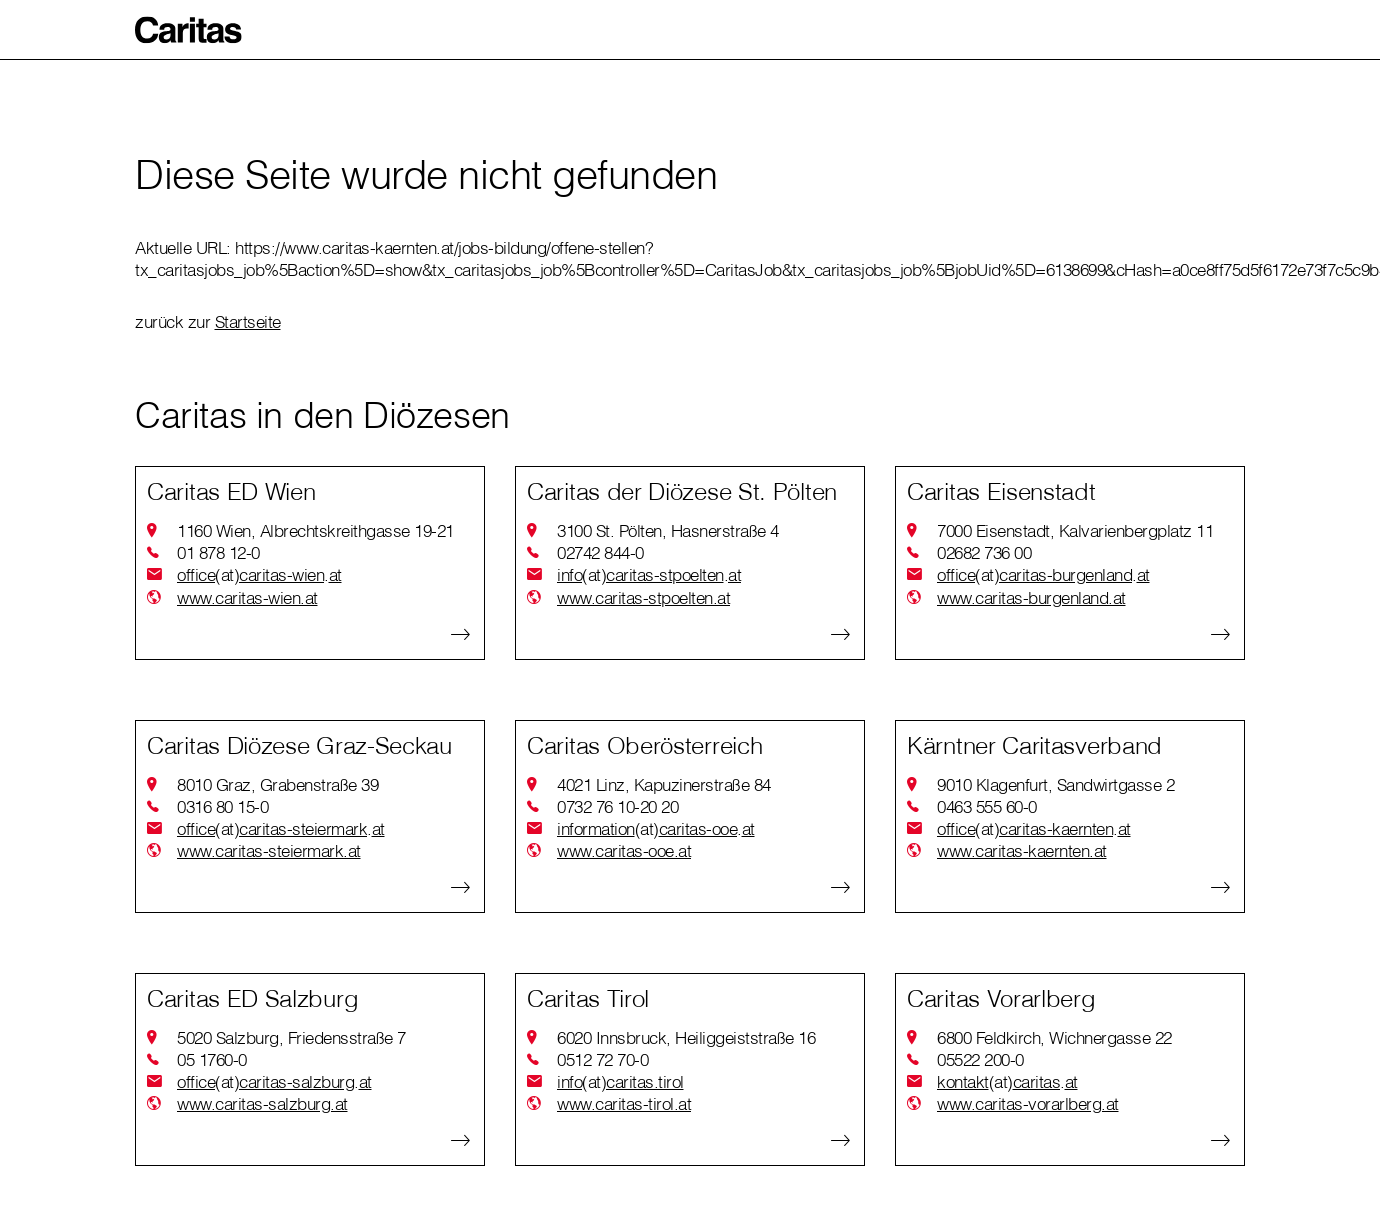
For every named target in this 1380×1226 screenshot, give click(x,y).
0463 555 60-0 (987, 806)
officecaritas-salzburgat (274, 1082)
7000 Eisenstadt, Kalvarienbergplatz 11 (1075, 530)
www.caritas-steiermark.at (269, 850)
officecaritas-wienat (259, 575)
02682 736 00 (984, 552)
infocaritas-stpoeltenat (649, 575)
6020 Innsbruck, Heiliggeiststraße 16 (686, 1037)
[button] (189, 30)
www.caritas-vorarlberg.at (1028, 1103)
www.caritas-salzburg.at (262, 1103)
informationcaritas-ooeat (656, 829)
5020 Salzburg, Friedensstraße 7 (291, 1037)
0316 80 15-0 (222, 806)
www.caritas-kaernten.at (1022, 850)
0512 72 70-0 (602, 1059)
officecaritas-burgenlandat (1043, 575)
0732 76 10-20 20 (617, 806)
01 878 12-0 (218, 552)
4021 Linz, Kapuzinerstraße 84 (664, 784)
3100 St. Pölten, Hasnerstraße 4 (668, 530)
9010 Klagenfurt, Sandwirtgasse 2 (1055, 784)
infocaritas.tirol (620, 1082)
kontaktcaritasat (1007, 1082)
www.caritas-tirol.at (624, 1103)
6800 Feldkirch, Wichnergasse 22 (1054, 1037)
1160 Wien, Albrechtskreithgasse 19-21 (315, 530)
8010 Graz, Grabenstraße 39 (277, 784)
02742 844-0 (600, 552)
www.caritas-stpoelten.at (643, 597)
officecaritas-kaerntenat (1034, 829)
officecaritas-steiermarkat (281, 829)
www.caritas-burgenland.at (1031, 597)
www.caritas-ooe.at (624, 850)
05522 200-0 (980, 1059)
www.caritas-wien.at (247, 597)
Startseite (248, 321)
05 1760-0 (212, 1059)
